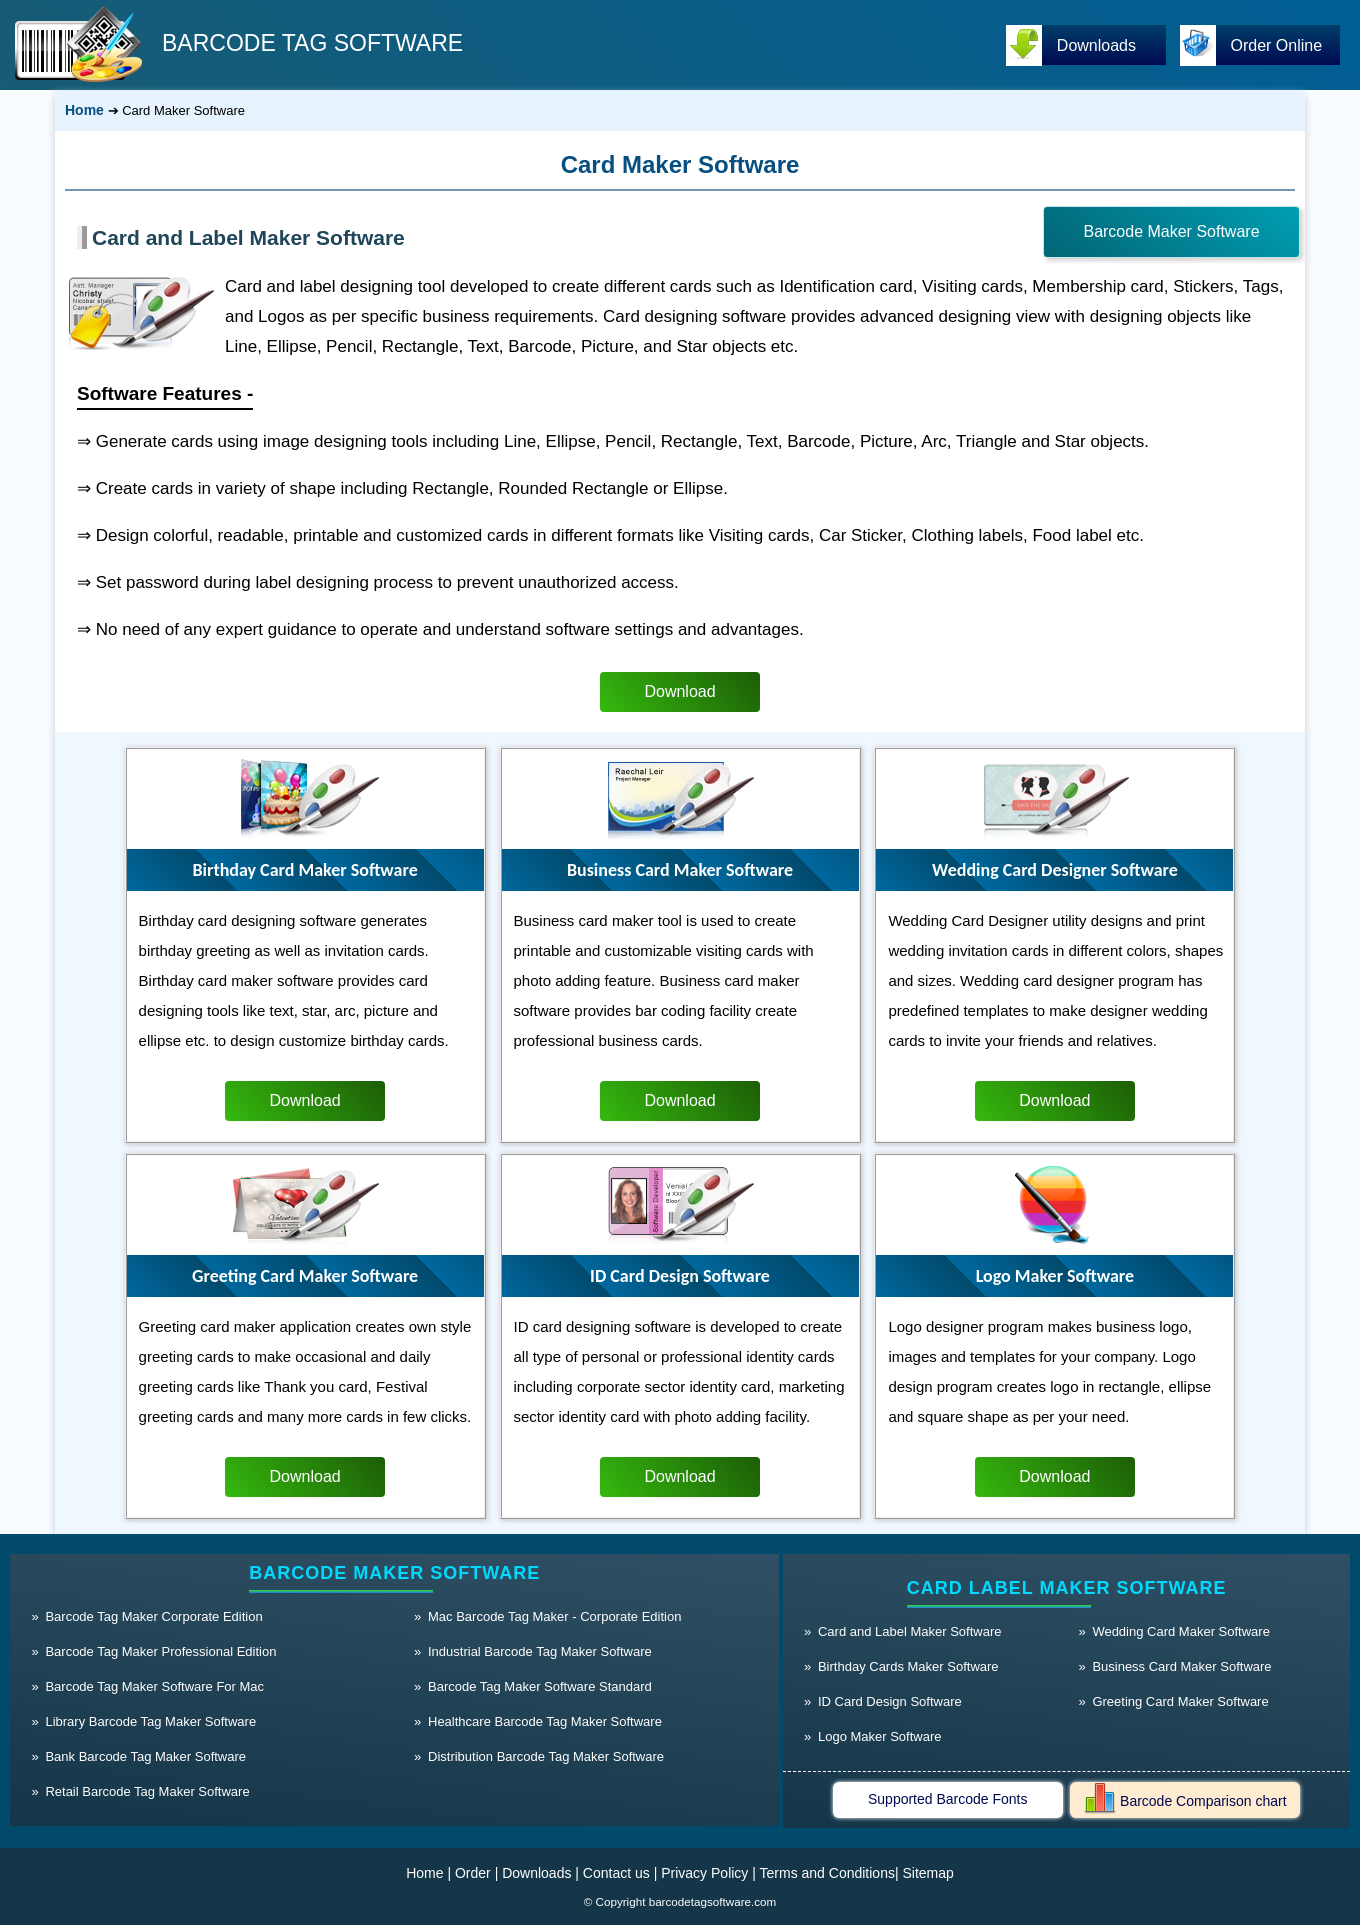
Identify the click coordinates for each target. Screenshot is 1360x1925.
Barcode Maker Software (1171, 231)
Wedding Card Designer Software (1055, 870)
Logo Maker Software (1055, 1276)
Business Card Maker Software (680, 870)
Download (679, 691)
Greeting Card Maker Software (305, 1276)
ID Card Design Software (680, 1276)
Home (84, 110)
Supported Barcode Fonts (948, 1799)
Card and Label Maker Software (248, 237)
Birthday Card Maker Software (304, 870)
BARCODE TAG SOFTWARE (312, 43)
